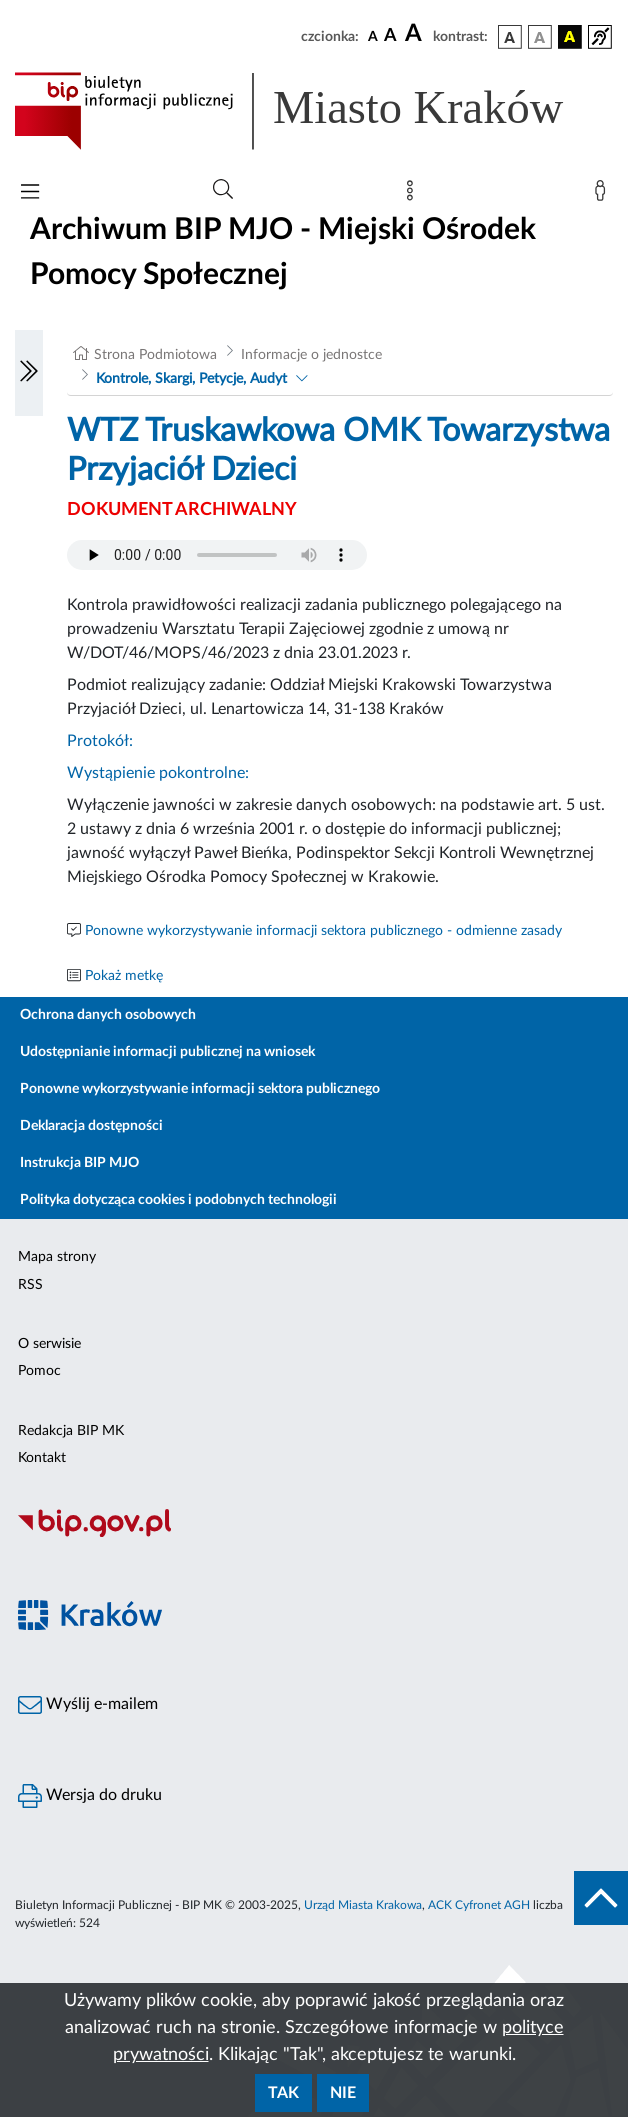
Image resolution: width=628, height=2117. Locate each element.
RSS (30, 1285)
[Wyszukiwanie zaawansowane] (223, 190)
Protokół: (100, 741)
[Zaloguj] (604, 195)
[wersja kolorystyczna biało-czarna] (540, 37)
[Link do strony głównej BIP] (314, 111)
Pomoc (39, 1371)
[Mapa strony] (414, 195)
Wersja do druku (90, 1796)
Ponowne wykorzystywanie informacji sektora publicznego (200, 1089)
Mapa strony (57, 1257)
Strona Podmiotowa (155, 355)
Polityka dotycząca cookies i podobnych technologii (178, 1200)
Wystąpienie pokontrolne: (158, 773)
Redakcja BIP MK (71, 1431)
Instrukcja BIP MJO (79, 1163)
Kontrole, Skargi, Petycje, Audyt (191, 379)
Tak (283, 2093)
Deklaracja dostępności (91, 1126)
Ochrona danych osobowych (108, 1015)
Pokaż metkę (124, 976)
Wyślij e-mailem (88, 1705)
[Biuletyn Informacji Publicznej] (314, 1534)
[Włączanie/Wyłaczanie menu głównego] (30, 193)
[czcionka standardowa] (373, 36)
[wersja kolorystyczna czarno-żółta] (570, 37)
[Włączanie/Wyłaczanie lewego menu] (29, 373)
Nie (343, 2093)
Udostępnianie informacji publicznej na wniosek (167, 1052)
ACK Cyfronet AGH (479, 1905)
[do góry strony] (601, 1898)
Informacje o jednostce (311, 355)
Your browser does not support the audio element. (217, 555)
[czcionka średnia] (390, 36)
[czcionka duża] (416, 34)
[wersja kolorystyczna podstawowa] (510, 37)
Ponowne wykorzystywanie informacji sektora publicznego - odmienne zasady (323, 931)
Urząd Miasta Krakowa (363, 1905)
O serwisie (49, 1344)
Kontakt (42, 1458)
